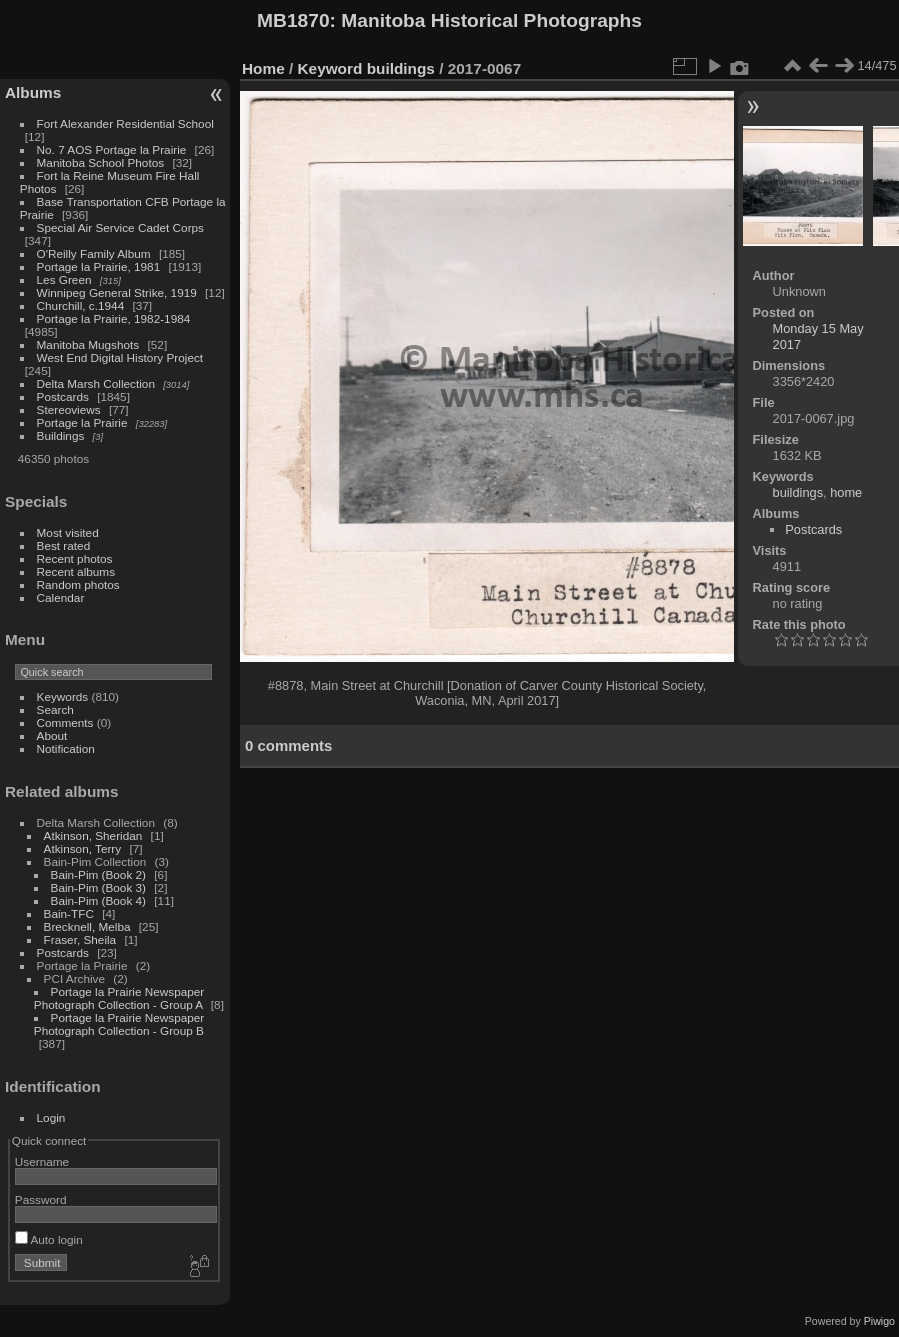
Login (51, 1117)
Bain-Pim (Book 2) (98, 874)
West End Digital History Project (120, 357)
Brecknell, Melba (87, 926)
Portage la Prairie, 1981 (99, 266)
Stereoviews (69, 409)
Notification (66, 748)
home (846, 492)
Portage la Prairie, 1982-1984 (114, 318)
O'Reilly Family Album (94, 253)
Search (55, 709)
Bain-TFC (69, 913)
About (52, 735)
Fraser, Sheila (80, 939)
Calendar (61, 597)
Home (263, 68)
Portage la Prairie (82, 422)
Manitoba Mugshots (88, 344)
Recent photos (75, 558)
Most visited (68, 532)
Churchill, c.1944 (81, 305)
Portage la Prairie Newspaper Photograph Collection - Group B (119, 1024)
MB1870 (293, 20)
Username (42, 1161)
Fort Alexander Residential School (125, 123)
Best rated (64, 545)
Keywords (63, 696)
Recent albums (76, 571)
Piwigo (879, 1321)
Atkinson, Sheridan (93, 835)
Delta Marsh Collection (96, 383)
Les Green (64, 279)
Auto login (49, 1239)
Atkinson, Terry (83, 848)
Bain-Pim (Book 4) (98, 900)
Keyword (330, 68)
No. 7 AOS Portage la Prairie (112, 149)
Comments (65, 722)
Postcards (63, 396)
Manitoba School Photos (101, 162)
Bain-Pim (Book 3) (98, 887)
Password (41, 1199)
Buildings (61, 435)
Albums (33, 92)
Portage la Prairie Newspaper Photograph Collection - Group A (119, 998)
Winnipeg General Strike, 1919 (117, 292)
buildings (401, 68)
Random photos (78, 584)
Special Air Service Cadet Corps (120, 227)
